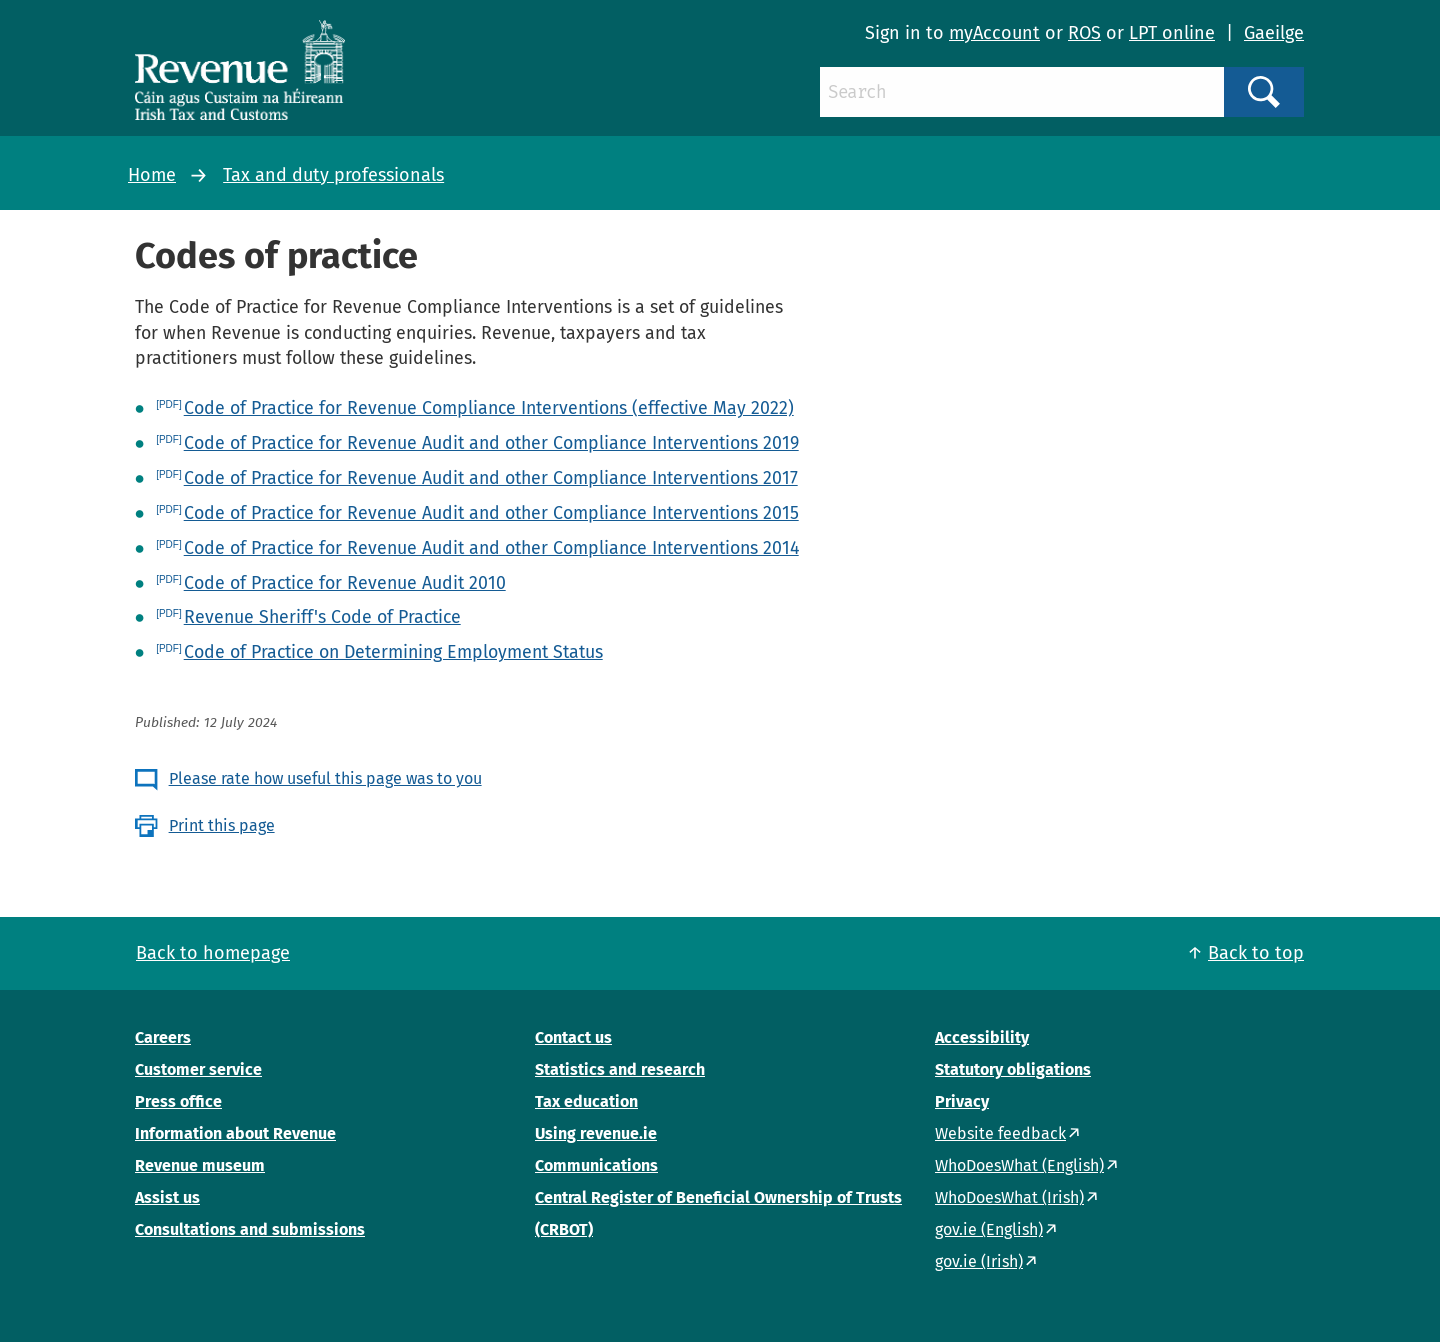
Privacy (962, 1101)
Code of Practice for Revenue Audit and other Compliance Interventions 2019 (491, 443)
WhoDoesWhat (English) (1019, 1165)
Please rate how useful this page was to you (325, 778)
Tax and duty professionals (333, 175)
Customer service (198, 1069)
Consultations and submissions (250, 1229)
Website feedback (1000, 1133)
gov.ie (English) (989, 1229)
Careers (163, 1037)
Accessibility (982, 1037)
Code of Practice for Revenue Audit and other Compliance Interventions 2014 (491, 548)
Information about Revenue (235, 1133)
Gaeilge (1274, 33)
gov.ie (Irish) (979, 1261)
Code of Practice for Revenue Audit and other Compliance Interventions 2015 (491, 513)
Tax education (586, 1101)
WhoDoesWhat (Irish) (1009, 1197)
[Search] (1022, 92)
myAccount (994, 33)
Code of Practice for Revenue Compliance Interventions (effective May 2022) (489, 408)
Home (152, 175)
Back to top (1256, 953)
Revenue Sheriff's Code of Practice (322, 617)
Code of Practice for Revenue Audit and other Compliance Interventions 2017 (491, 478)
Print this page (222, 825)
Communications (596, 1165)
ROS (1084, 33)
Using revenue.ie (596, 1133)
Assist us (167, 1197)
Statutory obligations (1013, 1069)
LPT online (1172, 33)
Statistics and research (620, 1069)
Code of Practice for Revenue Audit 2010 (345, 583)
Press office (178, 1101)
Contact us (573, 1037)
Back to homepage (213, 953)
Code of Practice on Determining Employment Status (393, 652)
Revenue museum (200, 1165)
